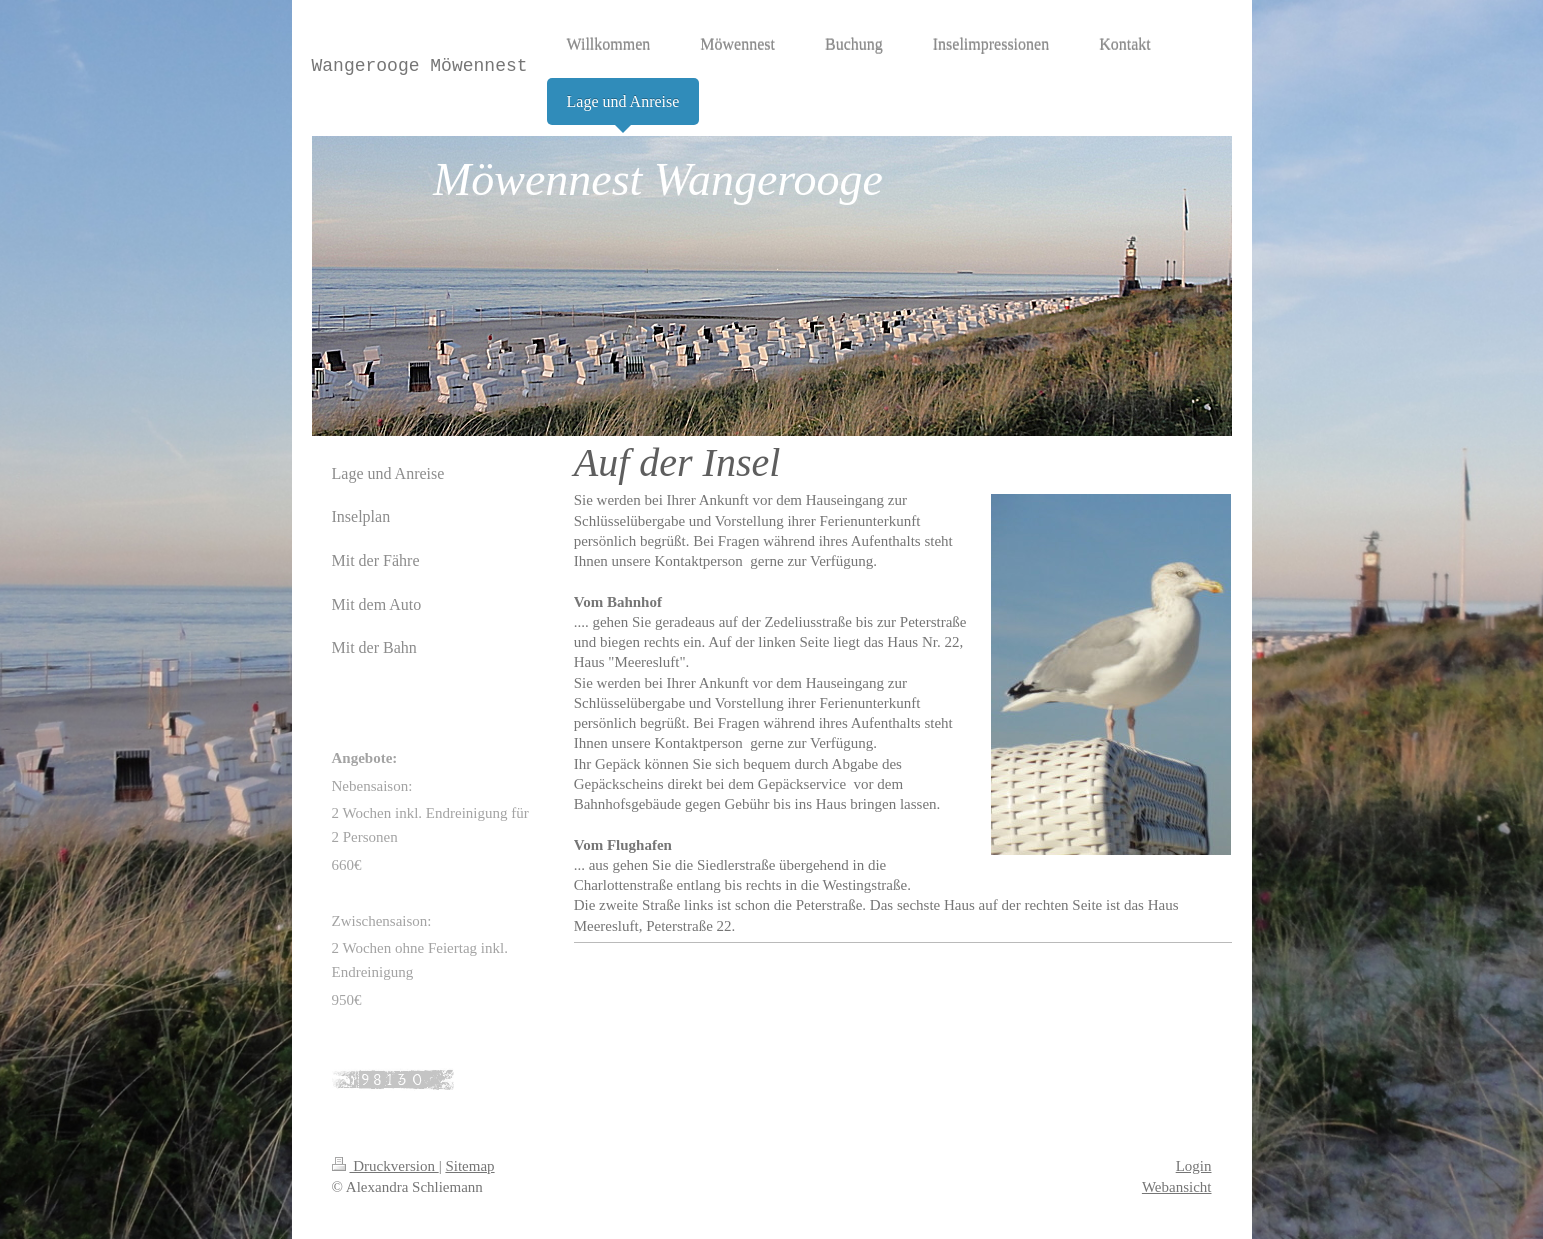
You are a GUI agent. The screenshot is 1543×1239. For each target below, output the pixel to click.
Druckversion (385, 1166)
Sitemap (469, 1166)
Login (1194, 1166)
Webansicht (1177, 1187)
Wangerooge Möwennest (420, 66)
